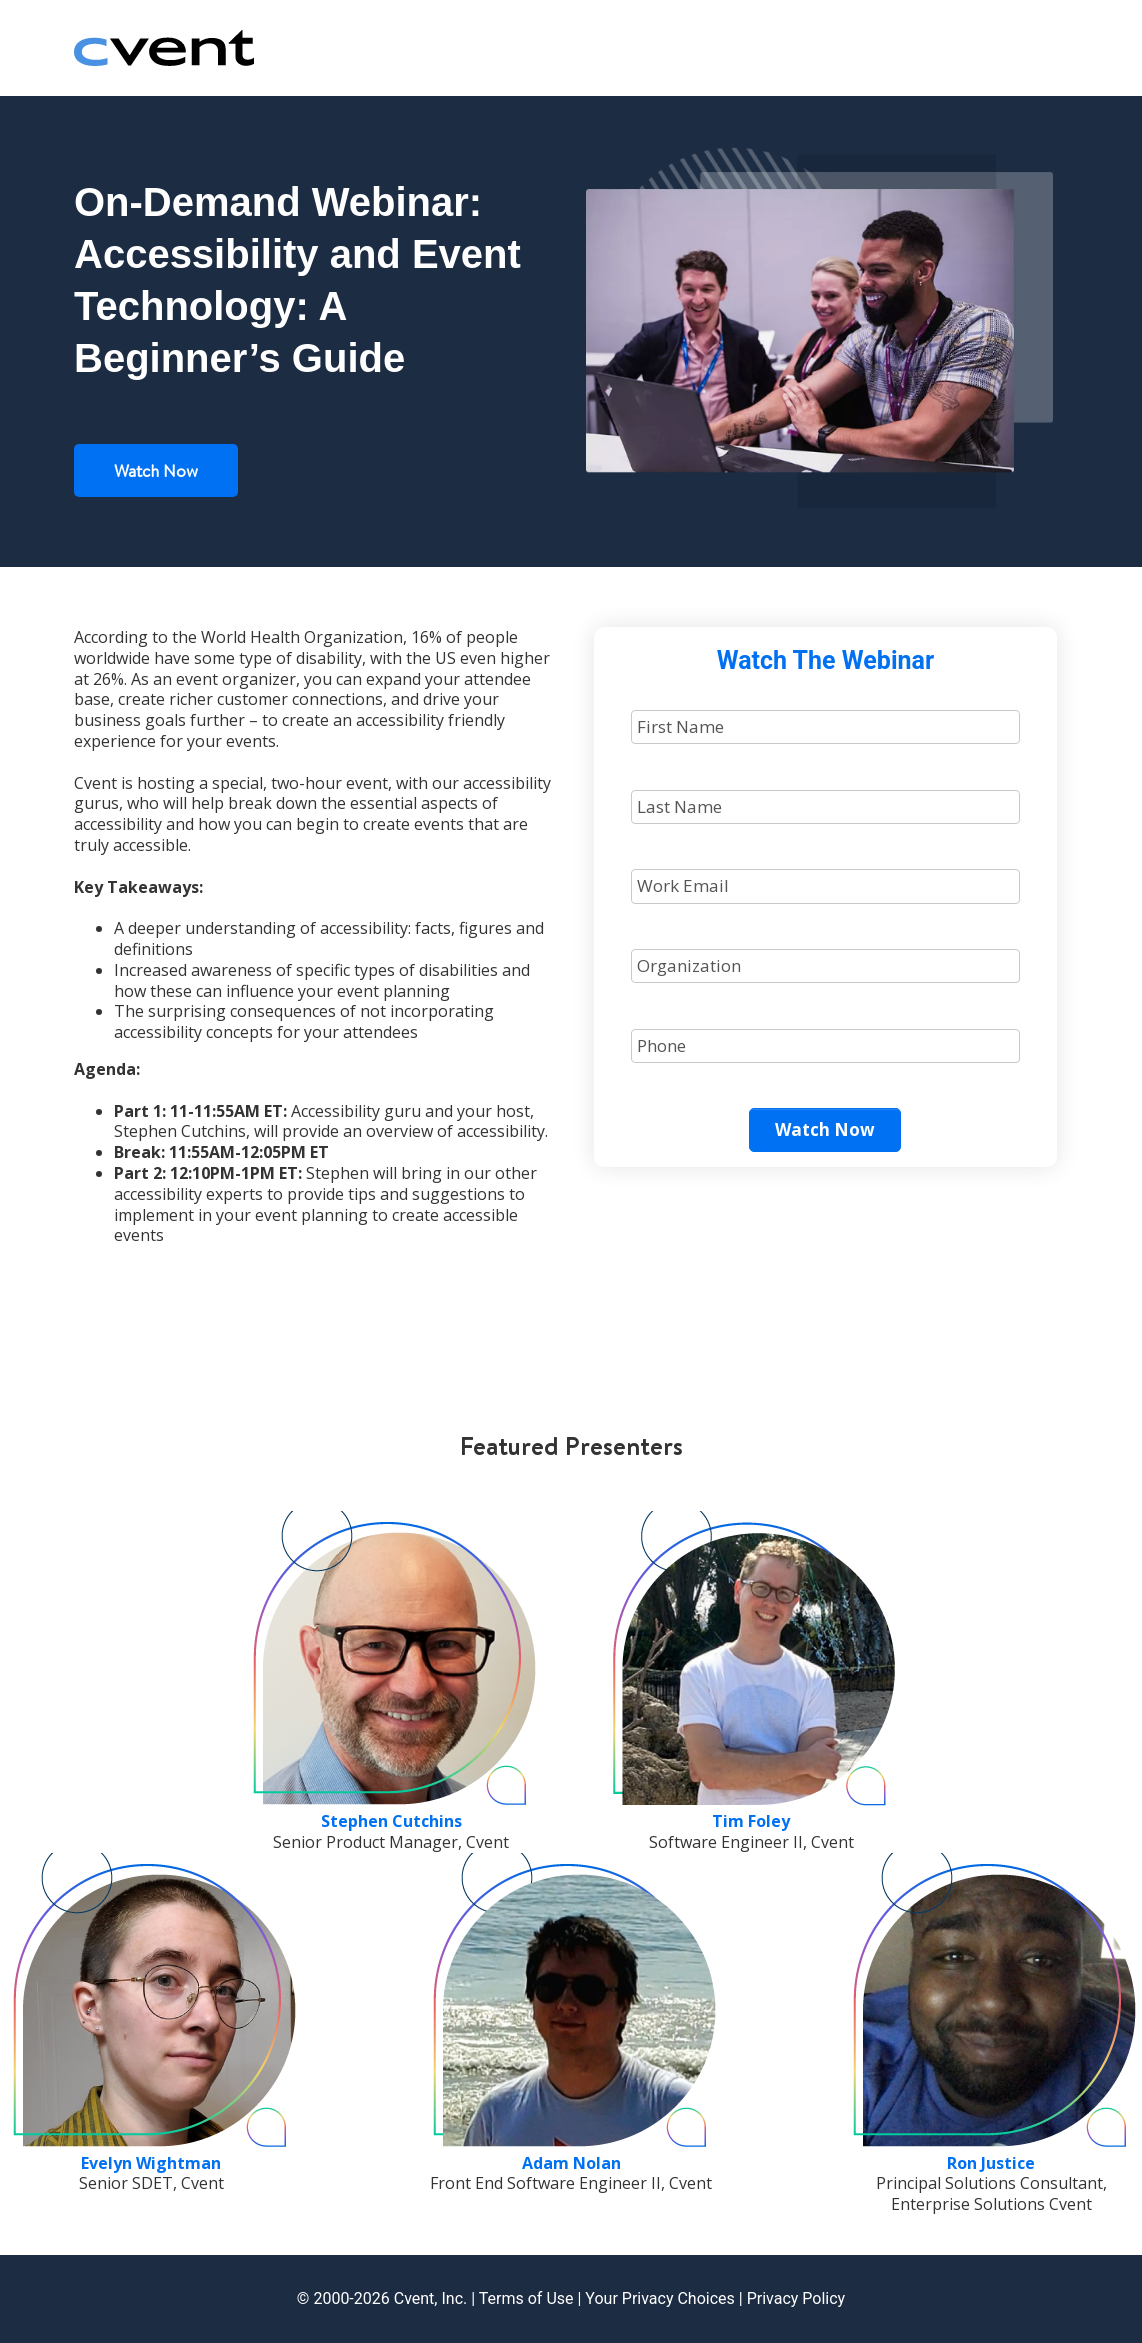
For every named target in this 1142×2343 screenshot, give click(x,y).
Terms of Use (526, 2298)
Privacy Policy (796, 2298)
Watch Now (156, 470)
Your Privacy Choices (659, 2298)
